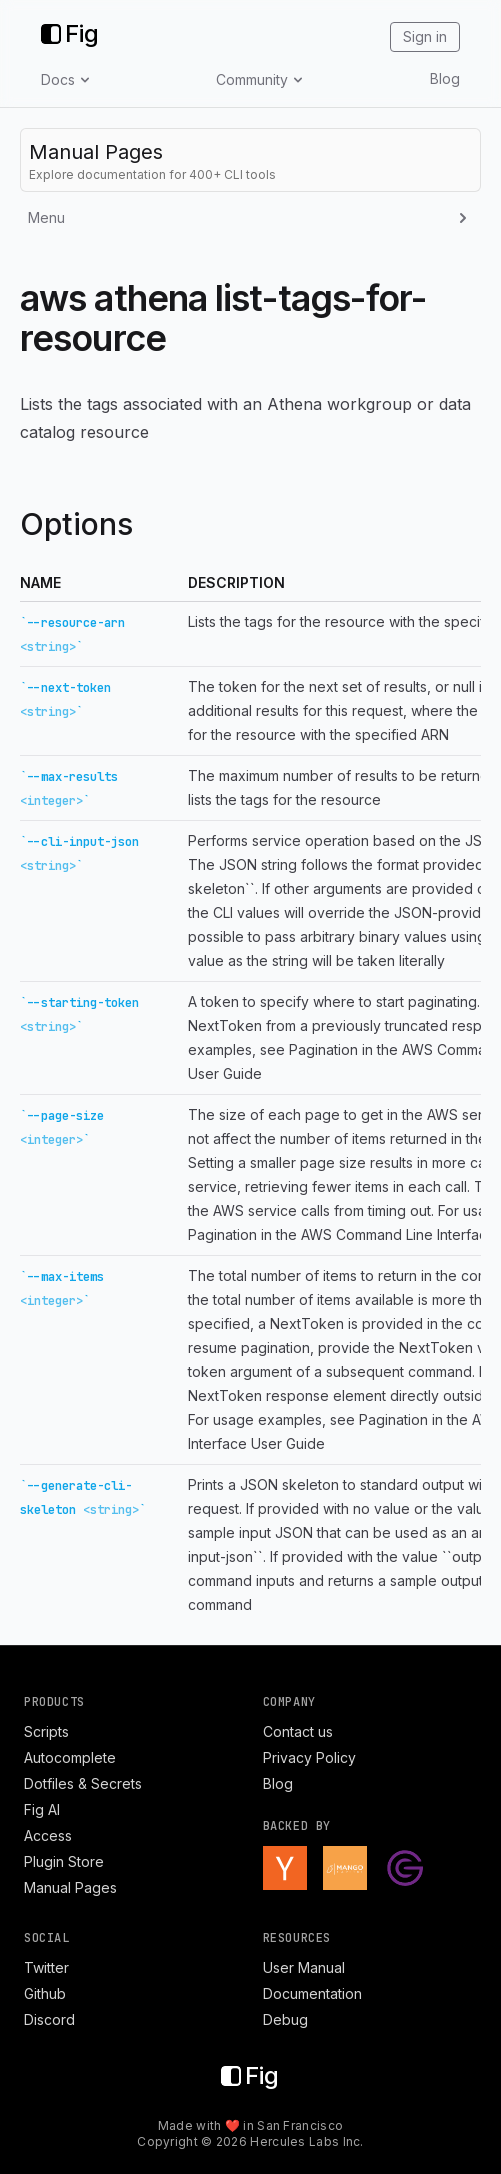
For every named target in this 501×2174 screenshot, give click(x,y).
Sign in (425, 36)
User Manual (304, 1967)
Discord (49, 2019)
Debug (285, 2019)
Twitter (46, 1967)
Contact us (298, 1731)
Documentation (312, 1993)
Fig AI (42, 1809)
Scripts (46, 1731)
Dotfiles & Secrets (83, 1783)
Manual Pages (70, 1887)
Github (45, 1993)
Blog (445, 78)
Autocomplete (70, 1757)
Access (48, 1835)
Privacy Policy (309, 1757)
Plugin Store (64, 1861)
